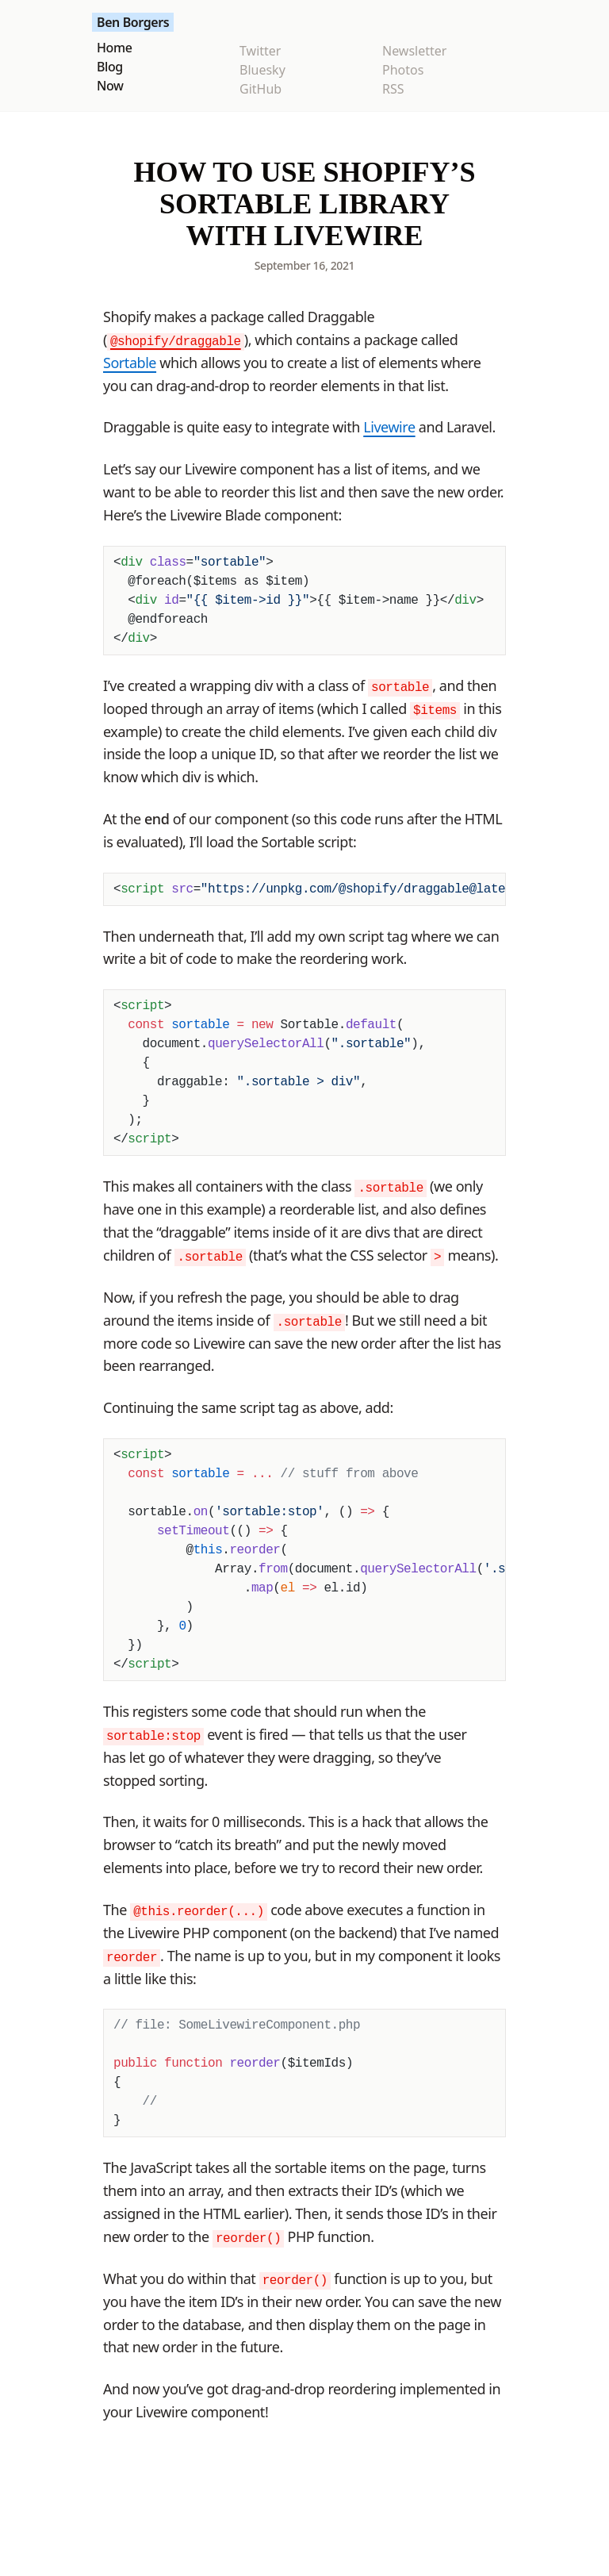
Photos (402, 70)
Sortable (129, 362)
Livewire (389, 426)
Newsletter (414, 51)
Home (114, 47)
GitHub (260, 89)
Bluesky (262, 70)
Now (110, 85)
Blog (110, 66)
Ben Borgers (133, 22)
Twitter (260, 51)
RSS (393, 89)
